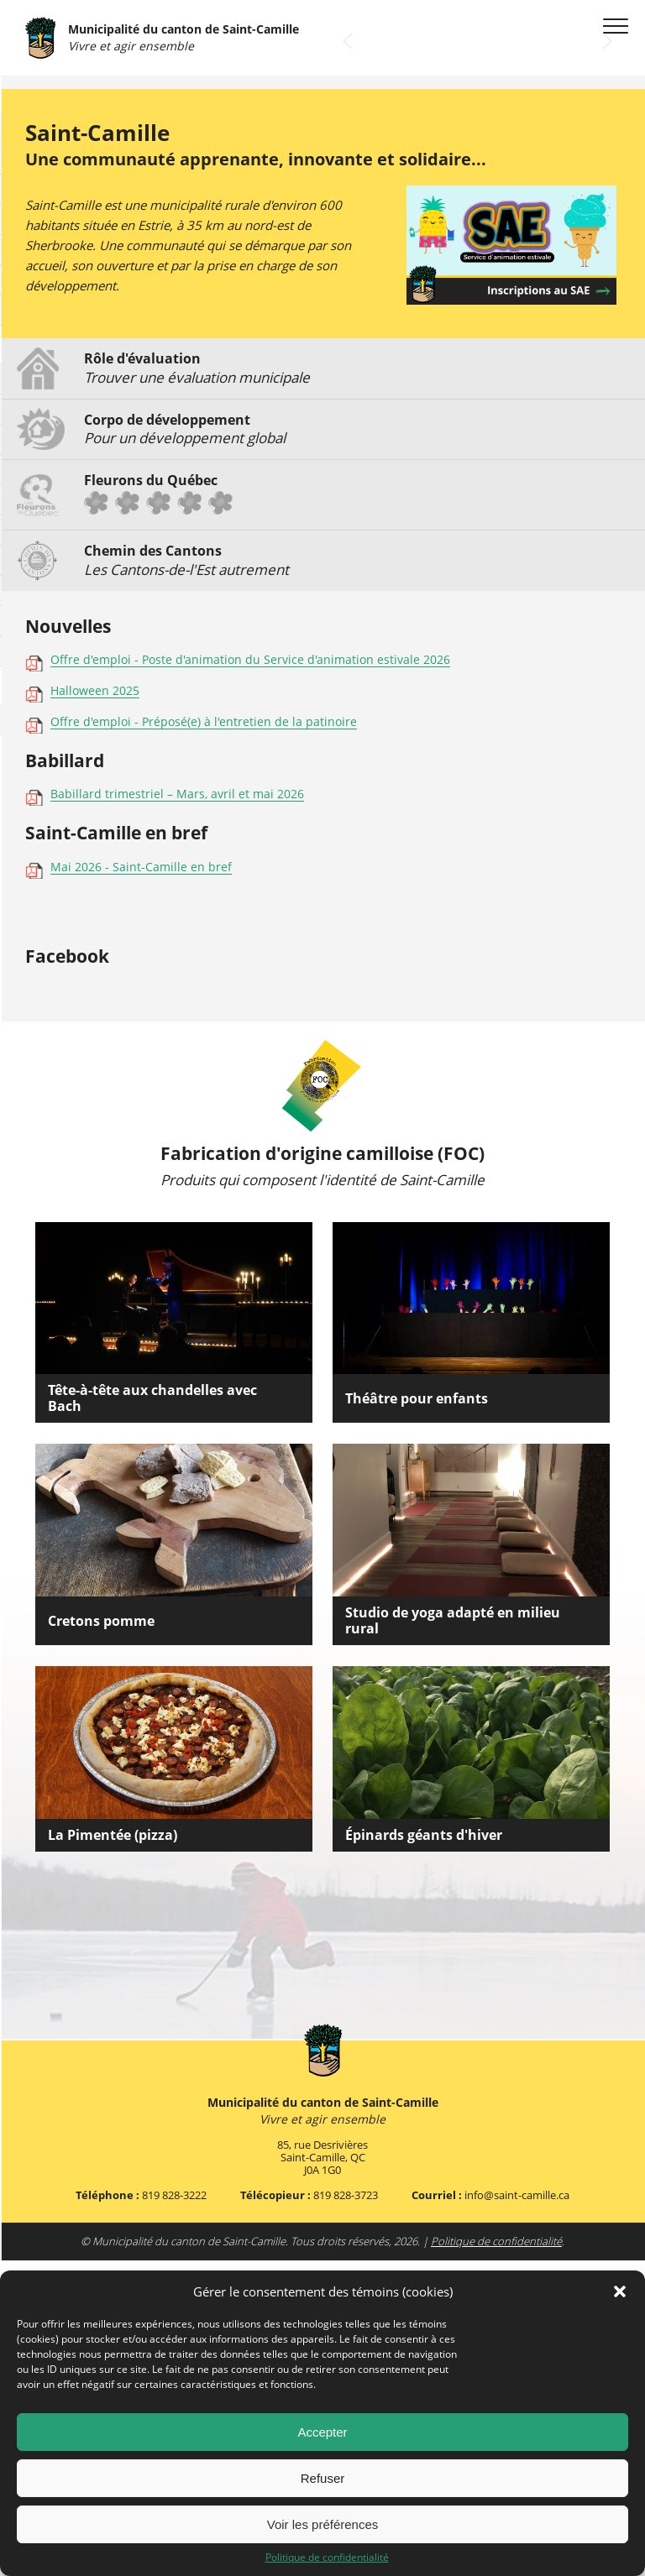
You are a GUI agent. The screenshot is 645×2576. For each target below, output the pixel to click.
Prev (348, 357)
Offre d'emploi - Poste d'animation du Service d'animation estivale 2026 (250, 976)
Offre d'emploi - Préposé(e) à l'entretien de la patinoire (203, 1039)
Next (607, 357)
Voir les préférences (323, 2524)
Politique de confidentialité (327, 2557)
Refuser (323, 2478)
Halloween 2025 (94, 1007)
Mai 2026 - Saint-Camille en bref (141, 1183)
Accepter (322, 2432)
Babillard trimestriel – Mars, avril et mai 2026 (177, 1111)
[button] (619, 2291)
